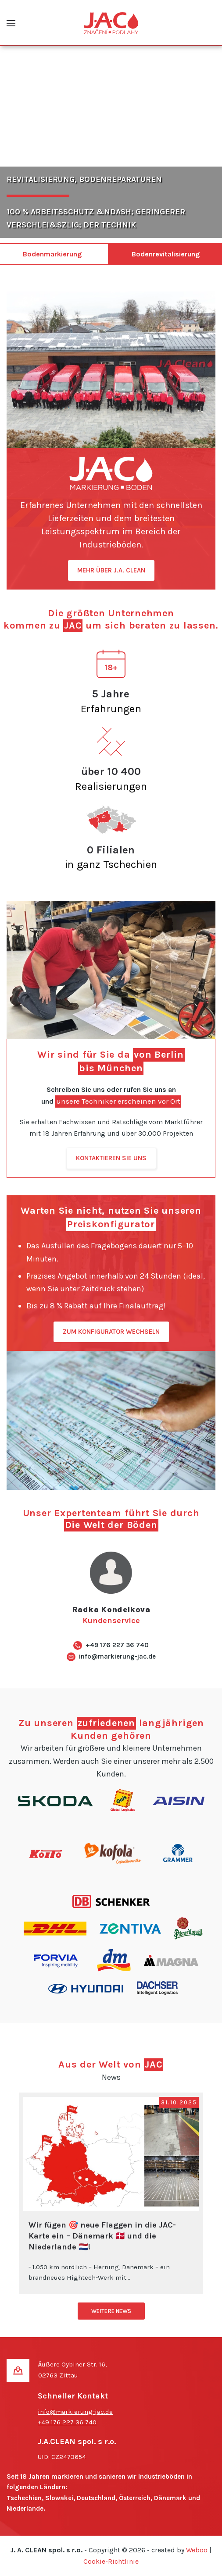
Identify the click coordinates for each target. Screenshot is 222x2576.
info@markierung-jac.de (117, 1656)
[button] (11, 23)
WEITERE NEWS (111, 2311)
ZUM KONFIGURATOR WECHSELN (111, 1332)
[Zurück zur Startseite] (111, 23)
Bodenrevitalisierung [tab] (166, 254)
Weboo (197, 2550)
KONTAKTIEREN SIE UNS (111, 1158)
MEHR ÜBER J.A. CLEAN (111, 570)
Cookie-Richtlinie (111, 2561)
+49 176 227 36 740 (117, 1645)
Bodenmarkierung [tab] (52, 254)
